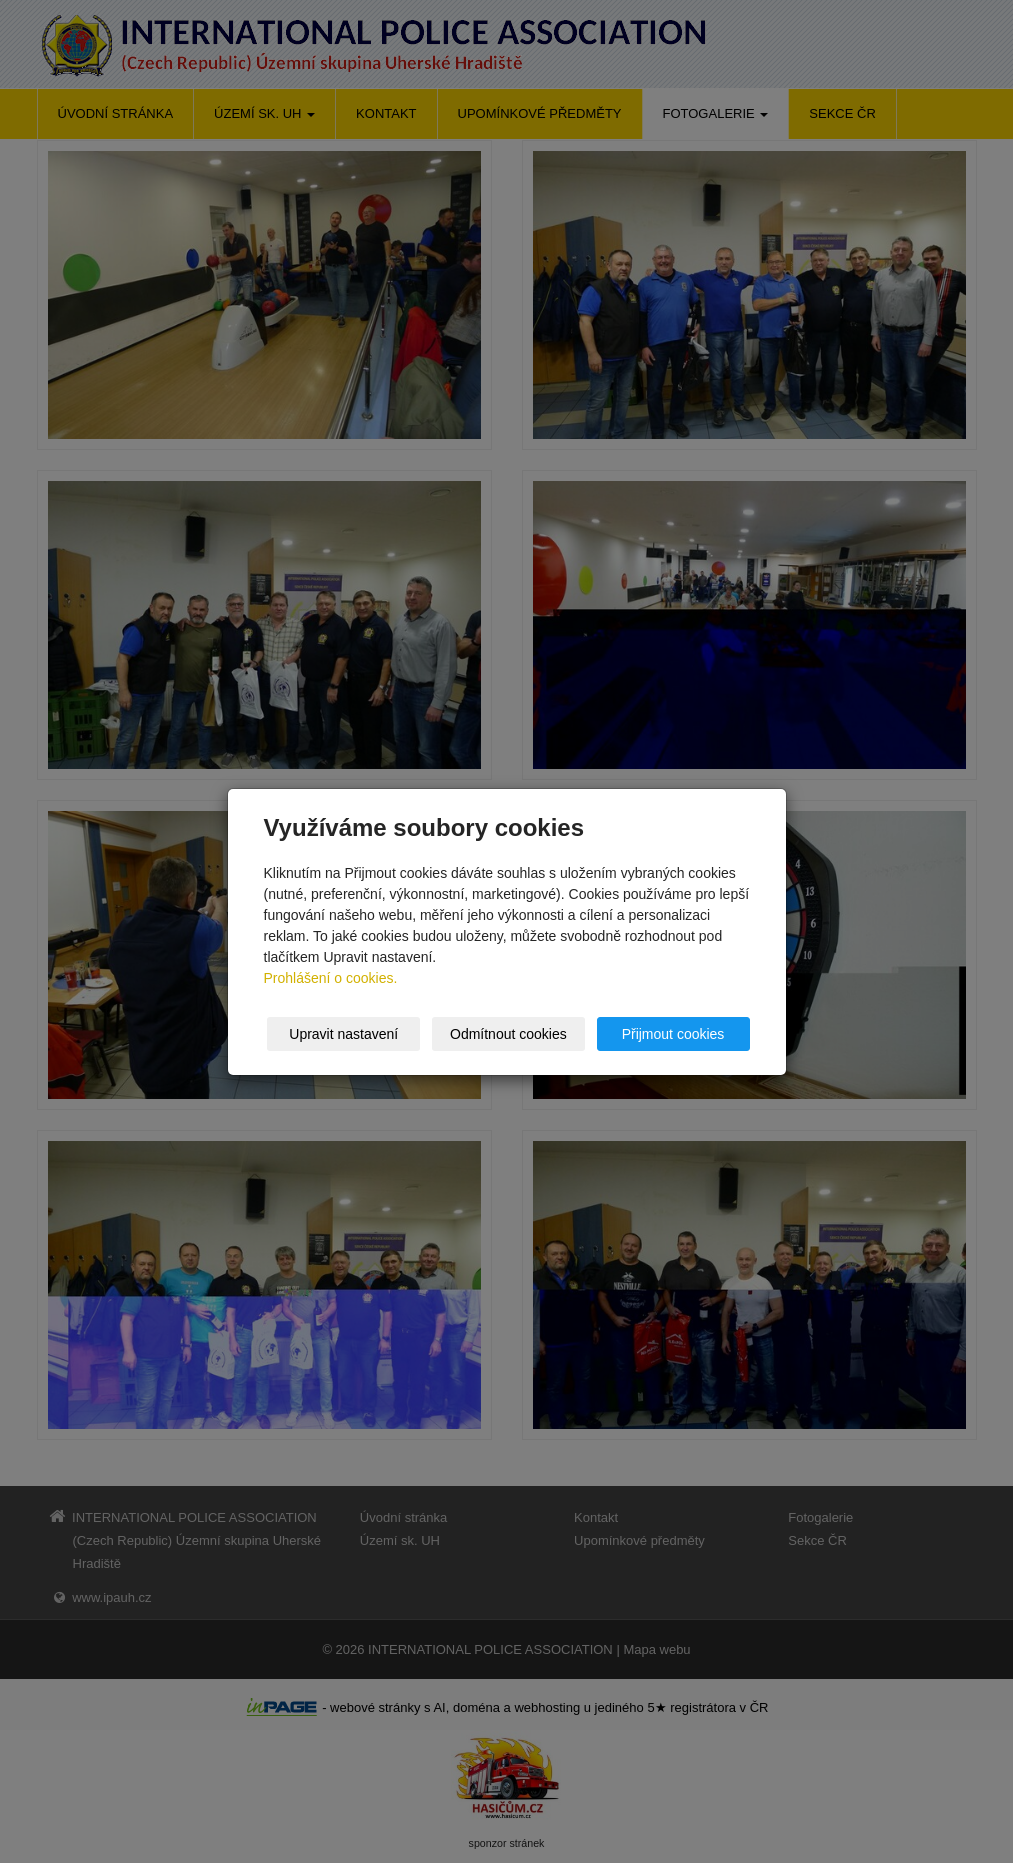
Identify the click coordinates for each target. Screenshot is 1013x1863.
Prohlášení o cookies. (331, 978)
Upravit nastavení (343, 1034)
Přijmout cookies (673, 1034)
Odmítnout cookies (508, 1034)
